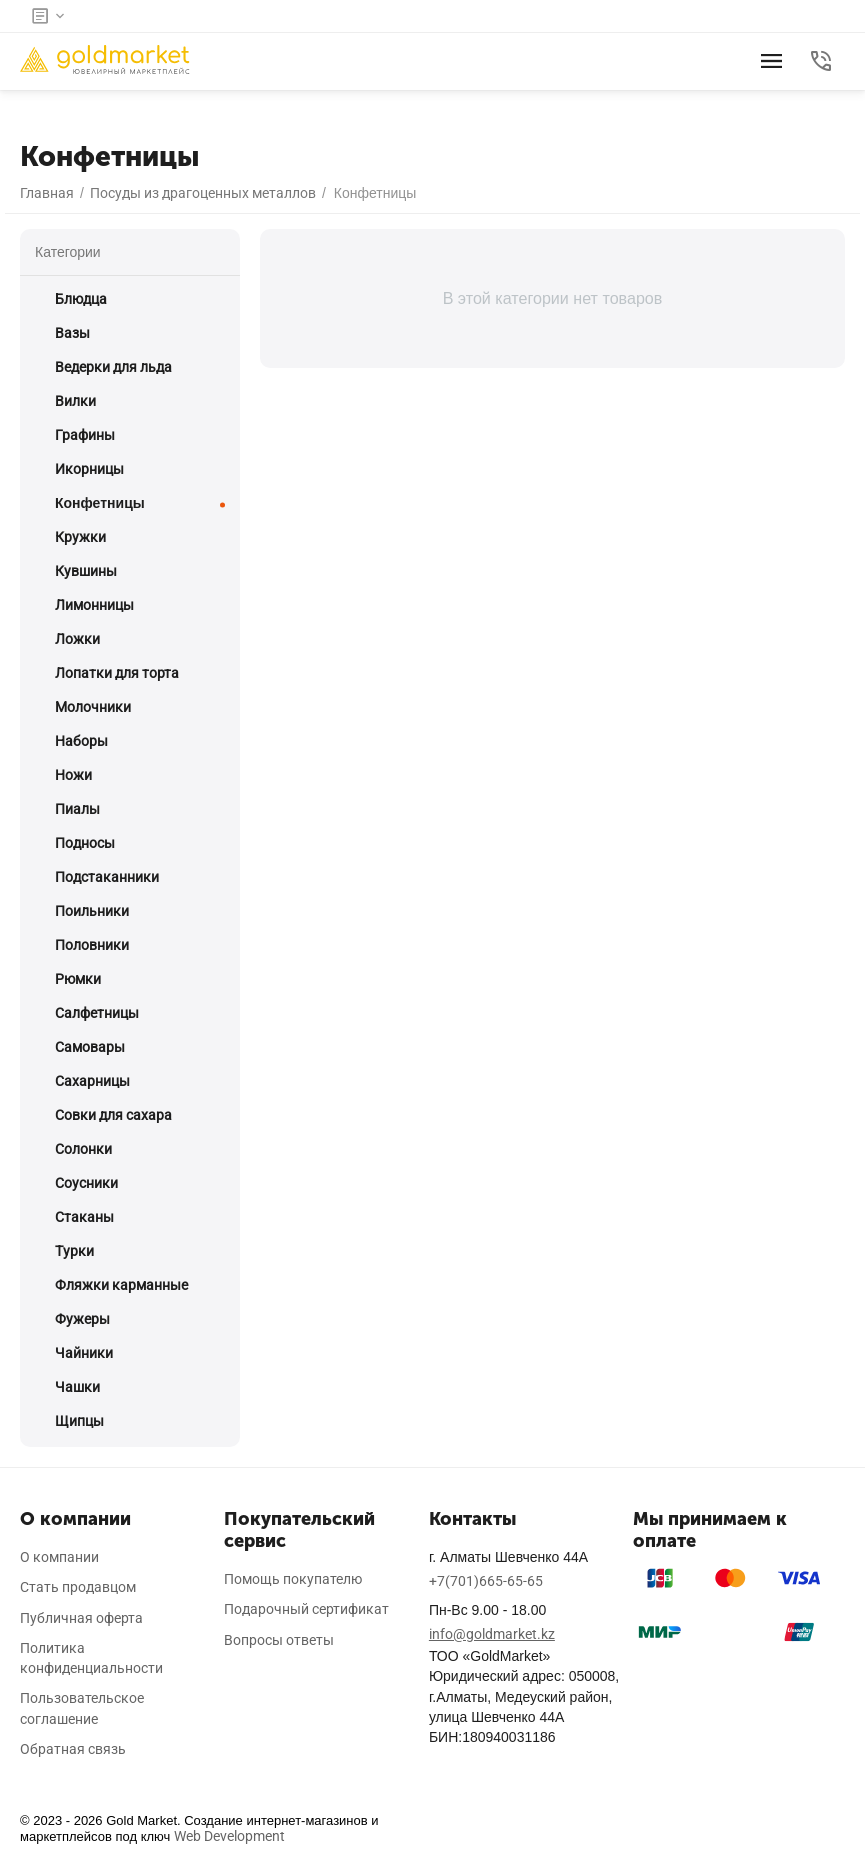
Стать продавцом (78, 1587)
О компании (59, 1557)
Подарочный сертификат (306, 1609)
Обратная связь (73, 1749)
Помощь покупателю (293, 1579)
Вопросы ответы (279, 1640)
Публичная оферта (81, 1618)
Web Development (229, 1836)
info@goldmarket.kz (492, 1634)
